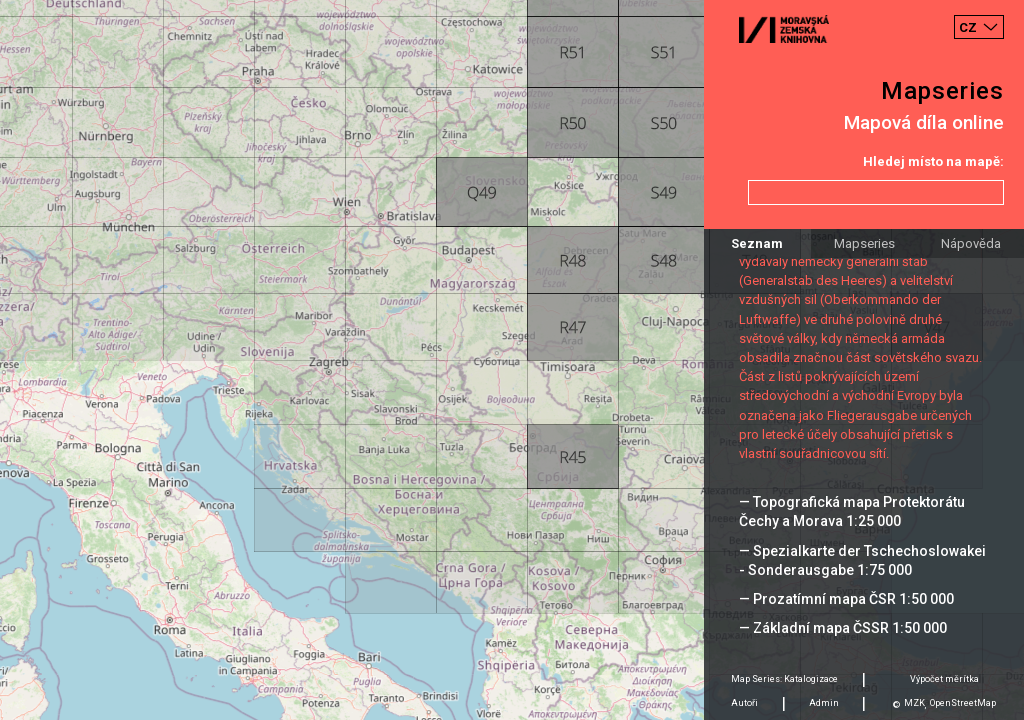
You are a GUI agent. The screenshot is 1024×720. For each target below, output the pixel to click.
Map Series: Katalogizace (784, 679)
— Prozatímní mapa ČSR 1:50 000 (846, 599)
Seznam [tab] (757, 243)
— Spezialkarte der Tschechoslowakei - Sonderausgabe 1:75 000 (862, 560)
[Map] (512, 360)
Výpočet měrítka (944, 679)
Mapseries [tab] (864, 243)
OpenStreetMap (963, 703)
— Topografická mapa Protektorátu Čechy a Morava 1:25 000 (852, 511)
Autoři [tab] (744, 703)
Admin (824, 703)
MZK (914, 703)
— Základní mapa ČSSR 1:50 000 (843, 628)
